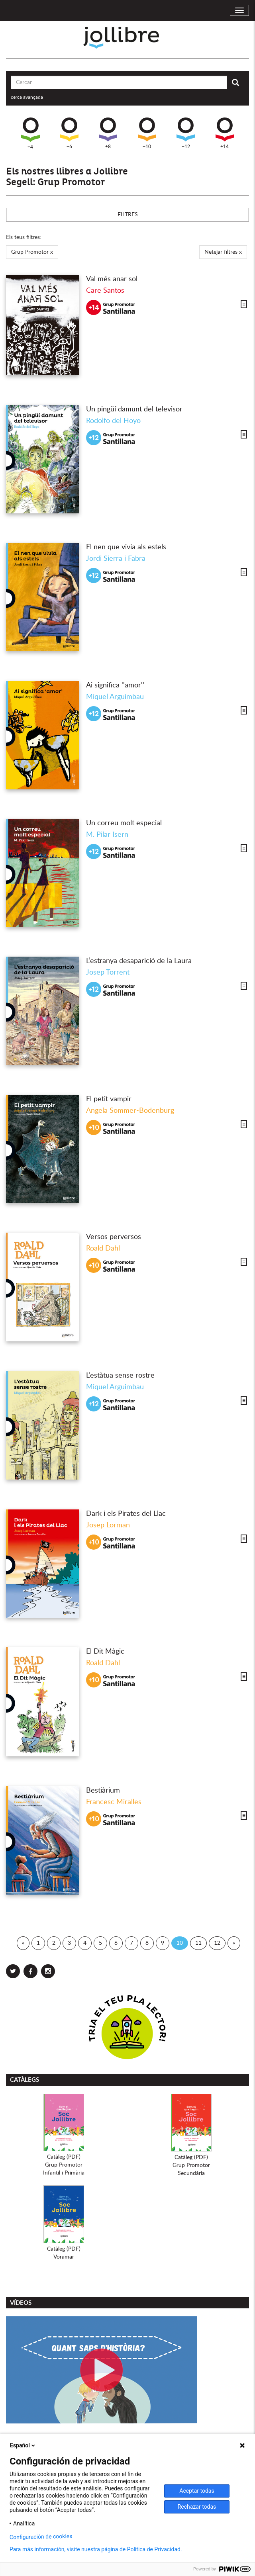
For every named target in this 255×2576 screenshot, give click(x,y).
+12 (186, 133)
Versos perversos (113, 1237)
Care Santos (105, 290)
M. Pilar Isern (107, 834)
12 (217, 1943)
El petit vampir (108, 1099)
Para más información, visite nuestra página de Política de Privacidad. (96, 2549)
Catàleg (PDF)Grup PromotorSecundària (191, 2165)
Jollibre (127, 38)
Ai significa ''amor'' (115, 685)
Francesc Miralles (113, 1802)
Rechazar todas (197, 2507)
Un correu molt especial (124, 823)
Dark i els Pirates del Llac (126, 1513)
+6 (69, 133)
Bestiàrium (103, 1790)
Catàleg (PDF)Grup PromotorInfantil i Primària (63, 2165)
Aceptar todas (196, 2491)
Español (23, 2445)
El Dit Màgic (105, 1651)
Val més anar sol (111, 279)
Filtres (128, 214)
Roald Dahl (103, 1248)
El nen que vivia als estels (126, 547)
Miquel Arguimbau (115, 697)
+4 (30, 133)
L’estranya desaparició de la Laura (139, 961)
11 (198, 1943)
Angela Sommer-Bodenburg (130, 1110)
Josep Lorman (108, 1525)
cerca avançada (27, 97)
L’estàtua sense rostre (120, 1375)
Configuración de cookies (41, 2537)
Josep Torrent (107, 972)
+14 (225, 133)
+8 (108, 133)
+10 (147, 133)
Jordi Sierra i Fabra (115, 558)
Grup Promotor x (32, 252)
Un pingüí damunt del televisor (134, 409)
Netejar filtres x (223, 252)
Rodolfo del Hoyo (113, 421)
